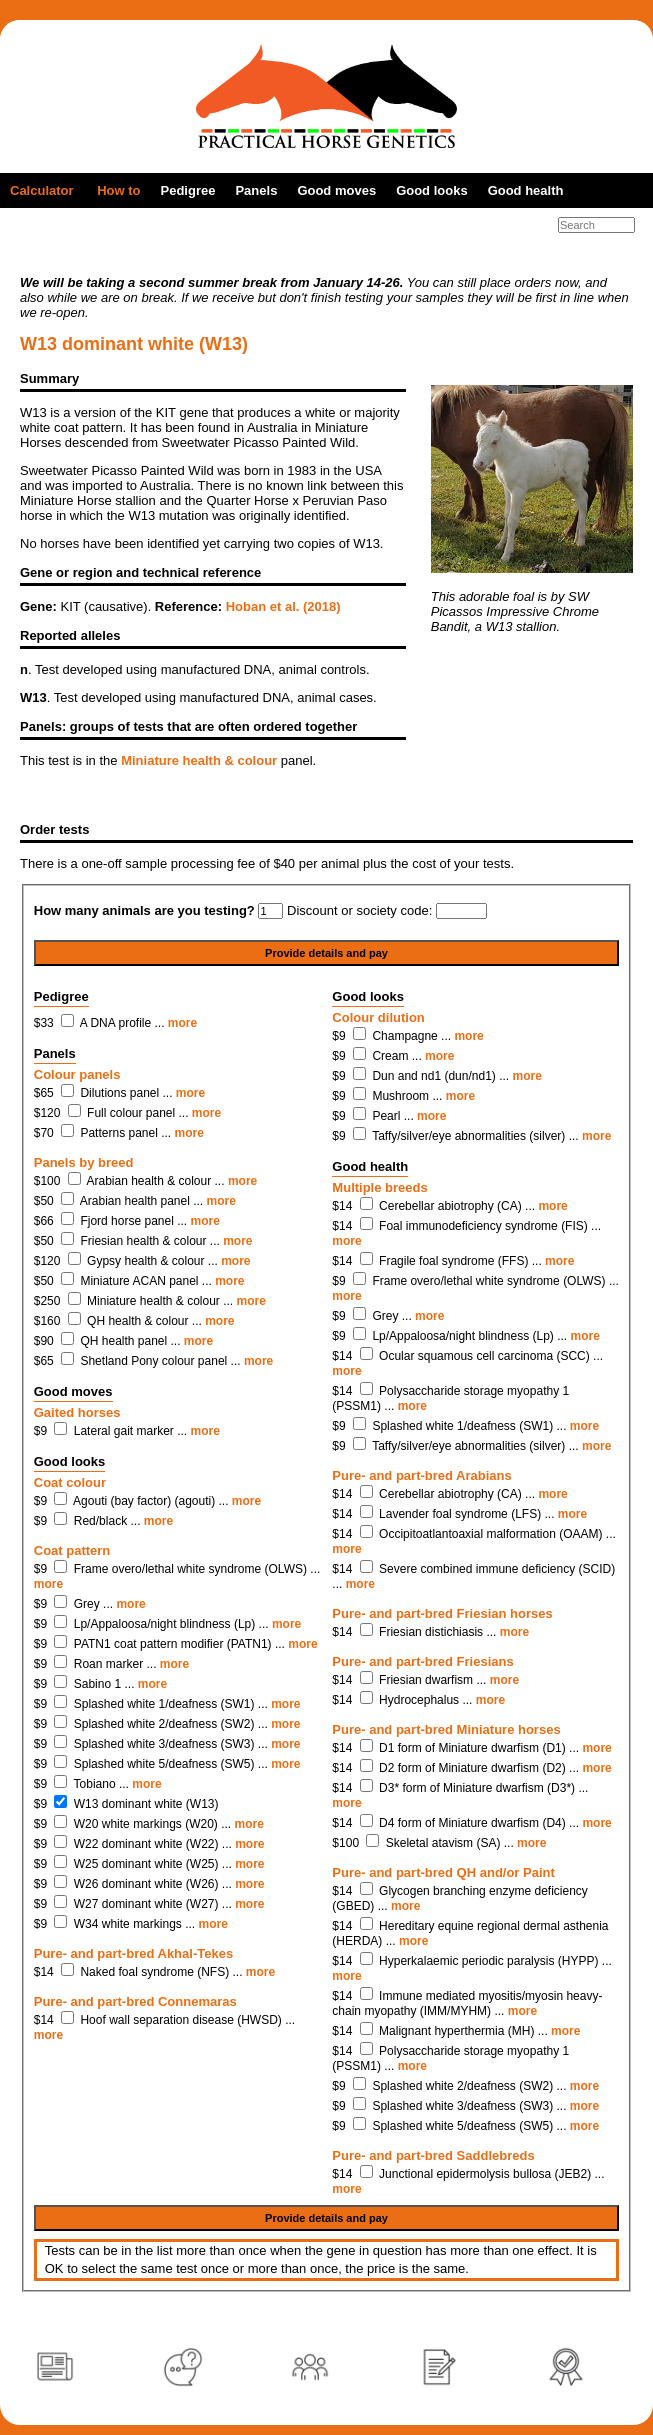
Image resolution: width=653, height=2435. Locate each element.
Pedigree (188, 190)
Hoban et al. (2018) (283, 606)
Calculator (42, 190)
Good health (526, 190)
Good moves (336, 190)
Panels (256, 190)
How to (118, 190)
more (182, 1023)
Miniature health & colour (199, 760)
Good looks (432, 190)
